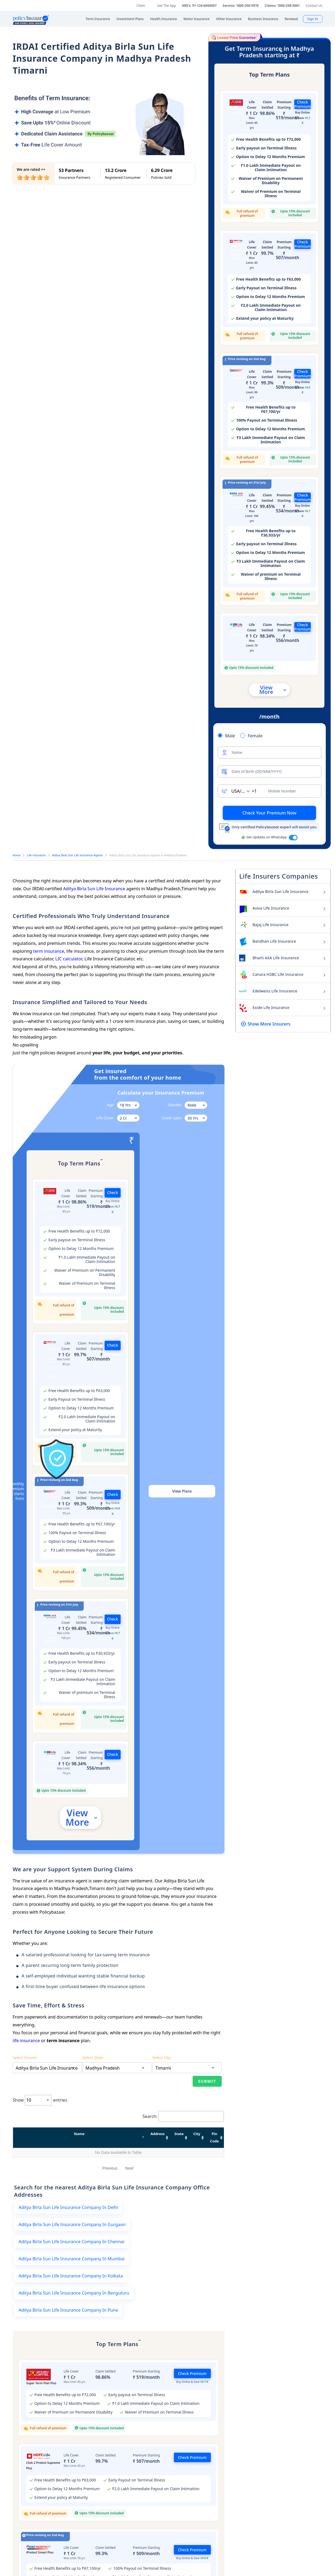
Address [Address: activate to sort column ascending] (78, 2180)
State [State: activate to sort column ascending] (121, 2180)
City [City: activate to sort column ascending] (156, 2180)
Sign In (312, 19)
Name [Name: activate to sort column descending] (33, 2180)
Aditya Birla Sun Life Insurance (94, 889)
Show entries (40, 2146)
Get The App (166, 5)
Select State (93, 2104)
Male (230, 735)
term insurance (48, 951)
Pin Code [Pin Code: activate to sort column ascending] (198, 2180)
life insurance (26, 2041)
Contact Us (314, 5)
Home (17, 855)
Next (129, 2207)
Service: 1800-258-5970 (241, 5)
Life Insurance (36, 855)
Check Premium (302, 104)
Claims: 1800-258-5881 (282, 5)
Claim (141, 5)
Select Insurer (25, 2104)
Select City (161, 2104)
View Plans (182, 1491)
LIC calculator (68, 959)
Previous (110, 2207)
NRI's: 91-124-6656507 (199, 5)
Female (255, 735)
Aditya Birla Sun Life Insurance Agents (77, 855)
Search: (183, 2162)
